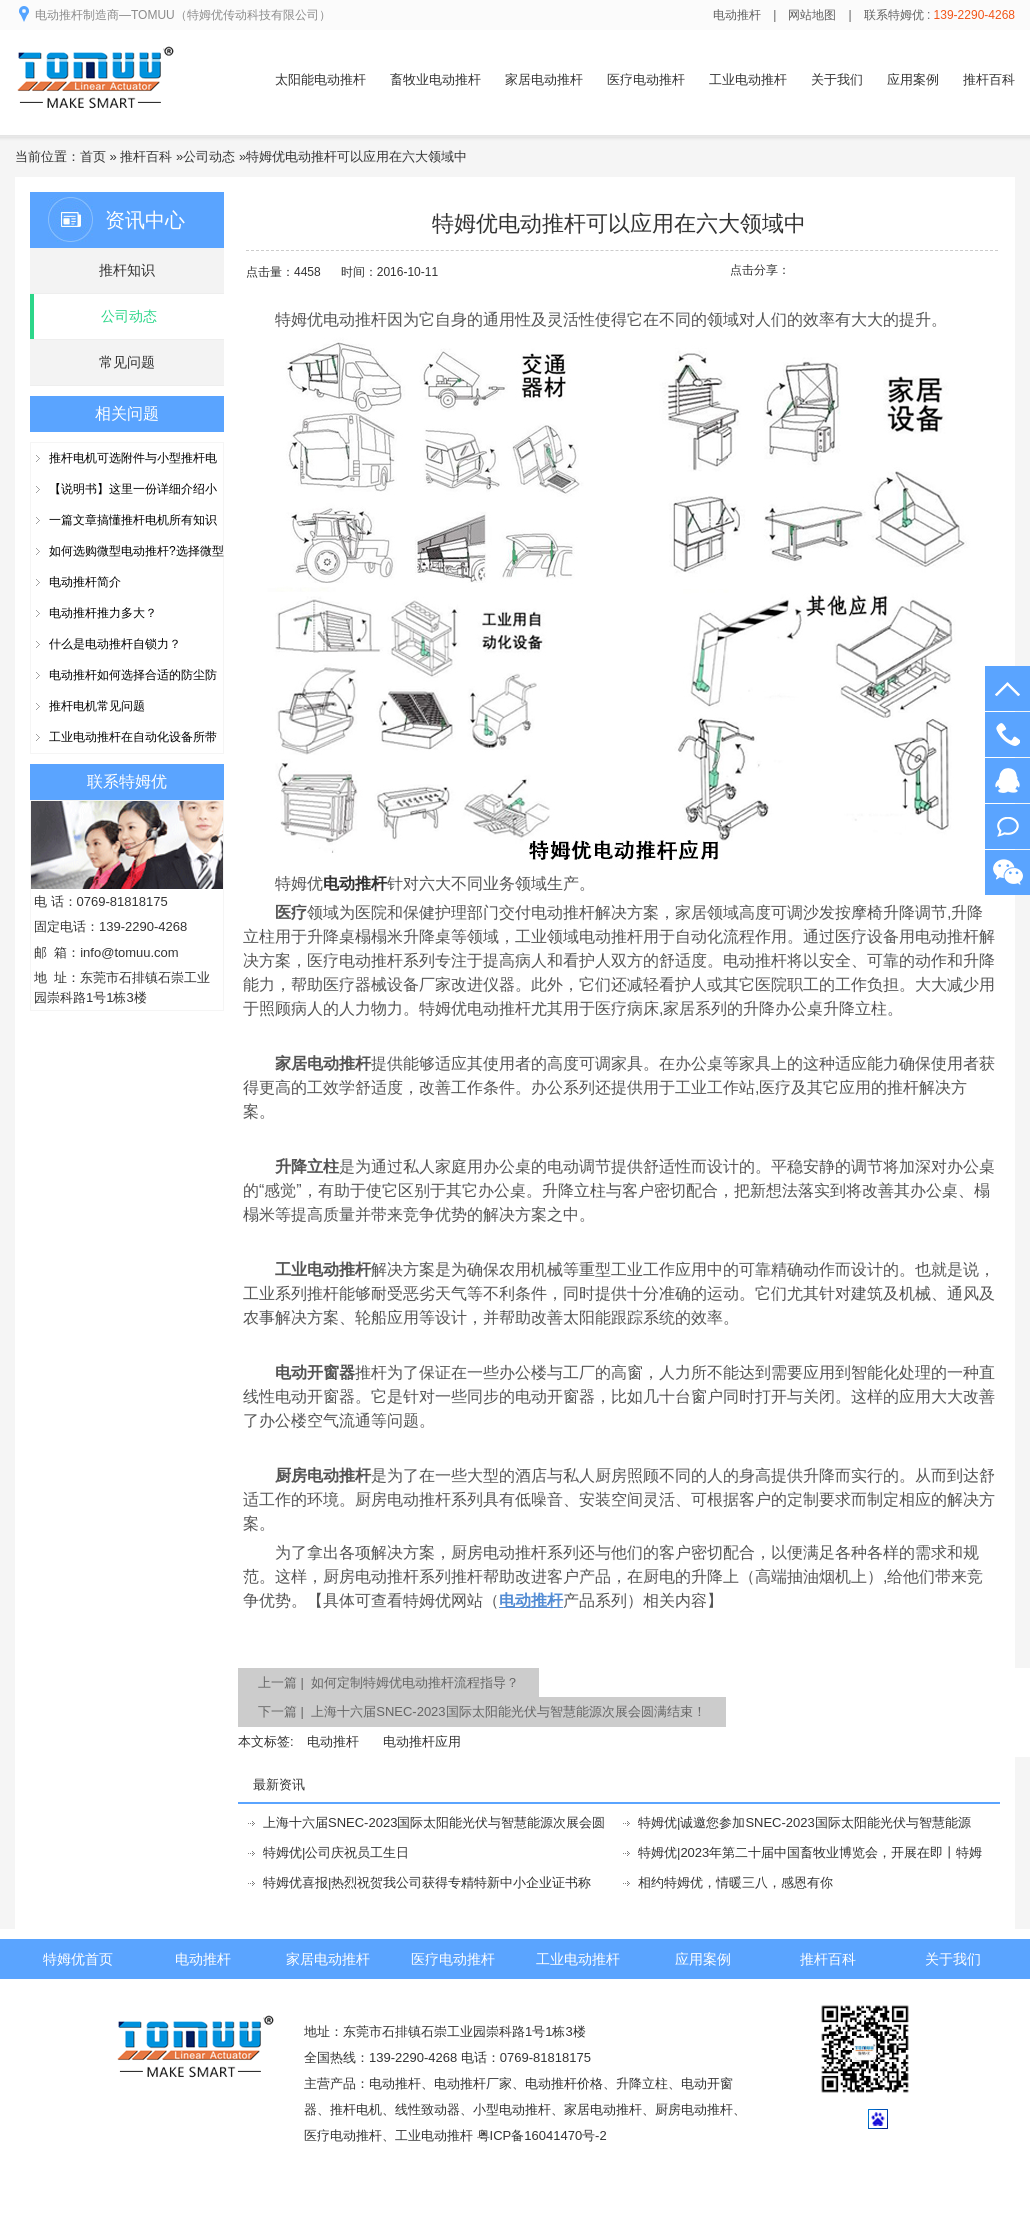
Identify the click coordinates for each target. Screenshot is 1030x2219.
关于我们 (837, 79)
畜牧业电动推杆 (435, 79)
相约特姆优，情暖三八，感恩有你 (735, 1882)
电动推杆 (737, 15)
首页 (93, 156)
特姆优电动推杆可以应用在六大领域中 (356, 156)
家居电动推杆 (544, 79)
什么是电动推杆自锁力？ (115, 644)
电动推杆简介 (85, 582)
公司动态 (209, 156)
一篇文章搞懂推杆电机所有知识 (133, 520)
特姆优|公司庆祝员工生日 (336, 1852)
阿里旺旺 (1007, 826)
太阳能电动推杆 (320, 79)
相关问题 (127, 413)
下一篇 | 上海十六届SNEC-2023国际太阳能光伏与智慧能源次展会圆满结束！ (482, 1711)
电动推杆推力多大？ (103, 613)
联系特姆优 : (939, 15)
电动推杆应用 (422, 1741)
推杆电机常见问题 (97, 706)
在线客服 (1007, 780)
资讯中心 (145, 220)
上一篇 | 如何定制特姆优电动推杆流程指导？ (388, 1682)
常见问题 (127, 362)
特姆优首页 (78, 1959)
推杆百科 (989, 79)
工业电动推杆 (748, 79)
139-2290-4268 (1007, 734)
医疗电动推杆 (646, 79)
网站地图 (812, 15)
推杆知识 (127, 270)
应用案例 (913, 79)
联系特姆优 (127, 781)
